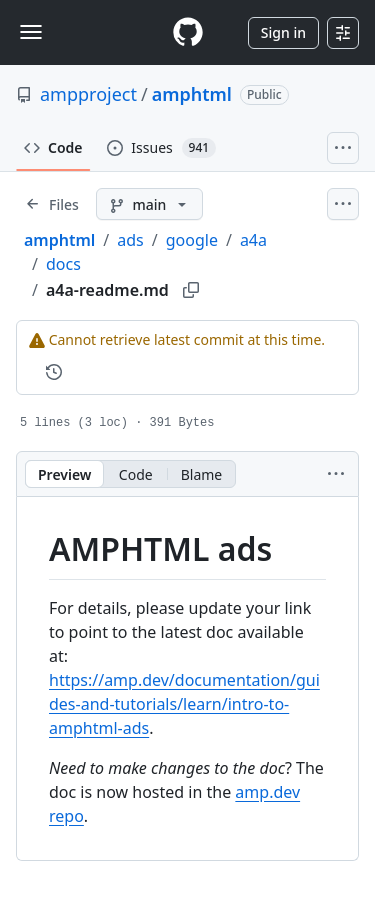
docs (63, 264)
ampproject (88, 94)
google (192, 240)
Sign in (283, 32)
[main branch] (149, 204)
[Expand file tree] (52, 204)
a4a (253, 240)
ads (130, 240)
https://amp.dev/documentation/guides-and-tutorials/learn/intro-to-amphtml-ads (184, 704)
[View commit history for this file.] (54, 372)
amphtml (192, 94)
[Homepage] (188, 32)
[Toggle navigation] (31, 32)
